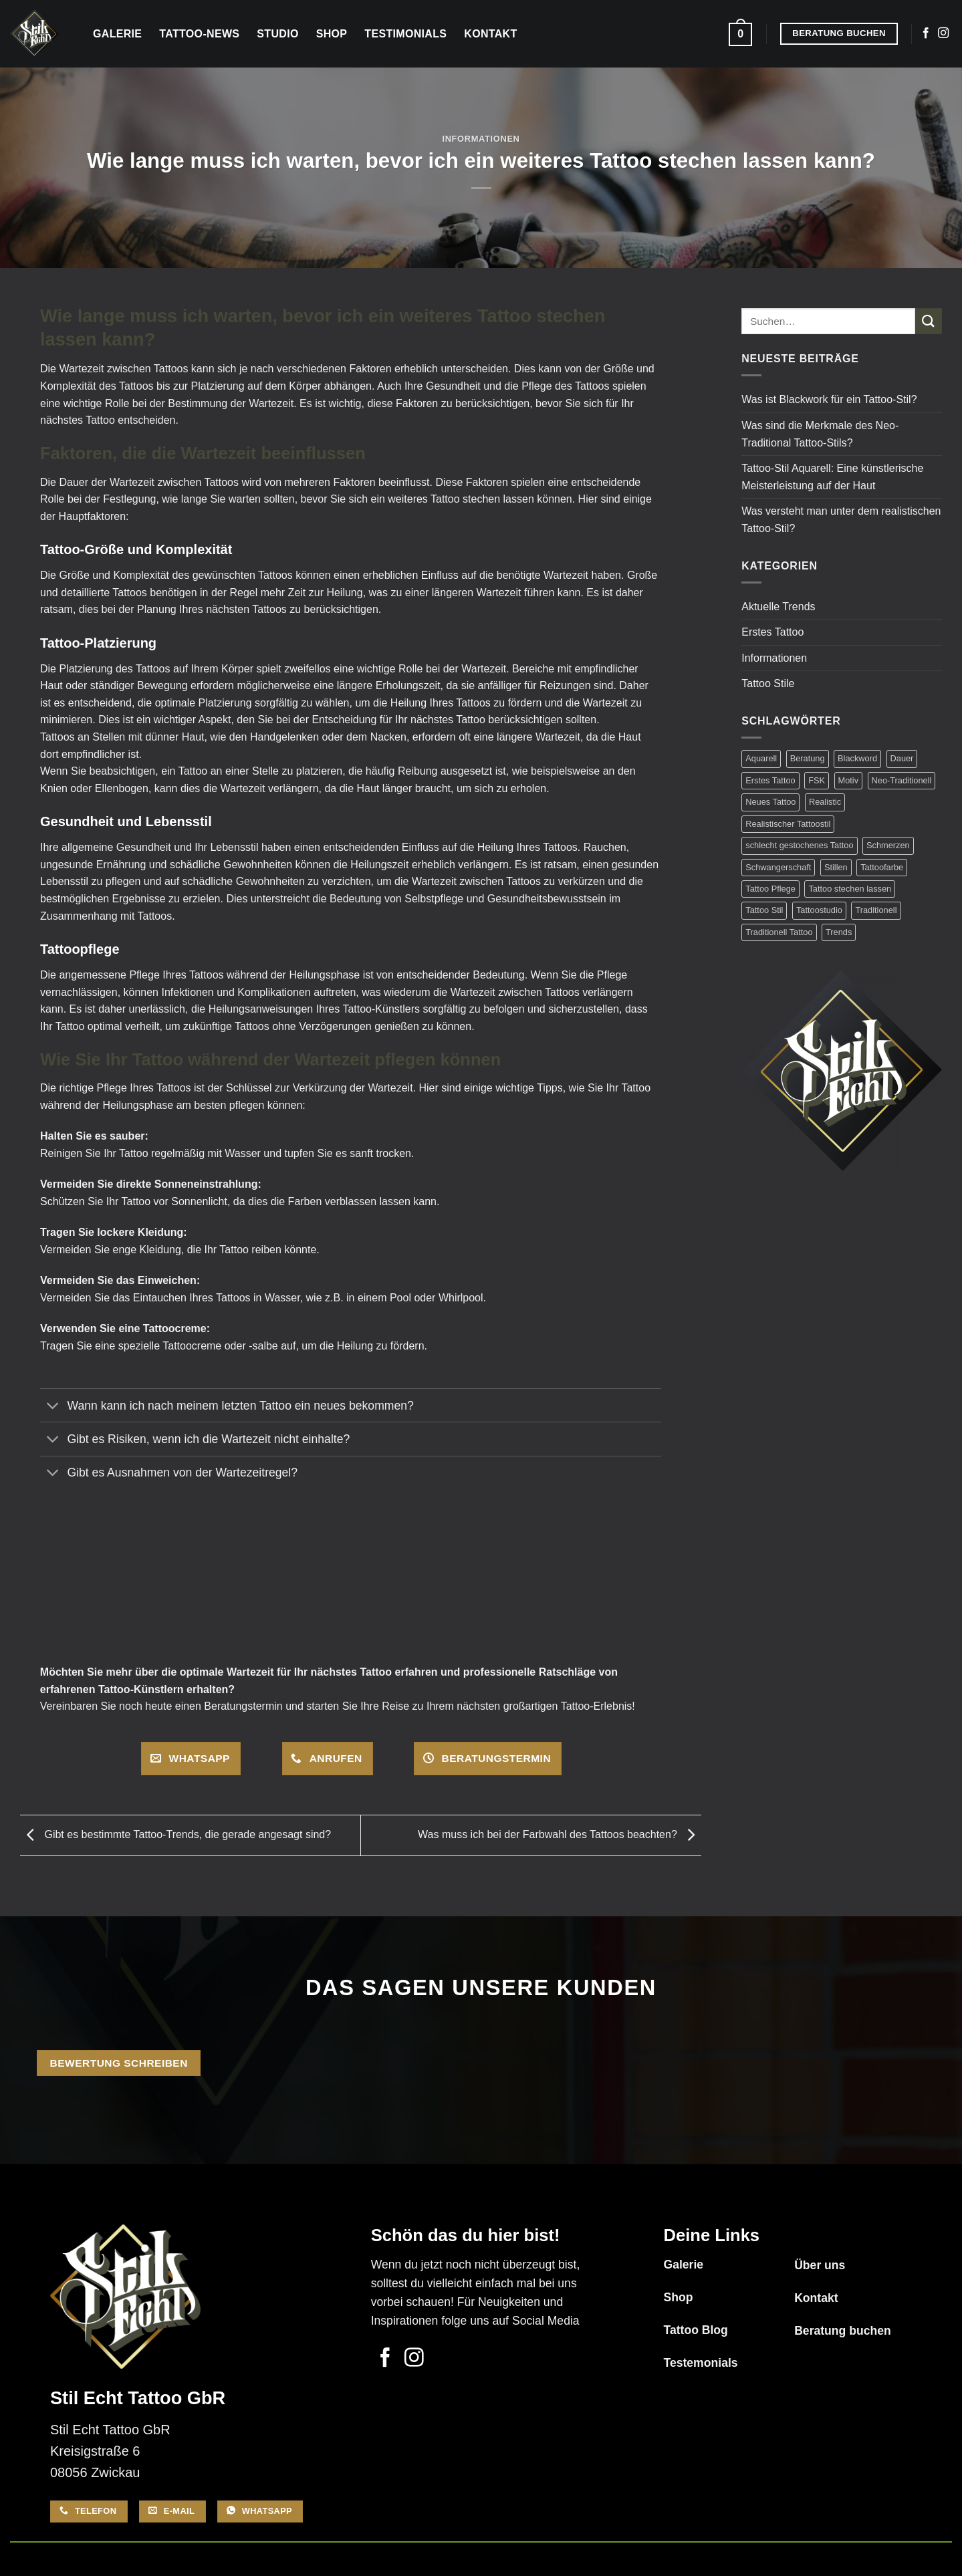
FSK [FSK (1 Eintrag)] (816, 780)
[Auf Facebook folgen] (926, 33)
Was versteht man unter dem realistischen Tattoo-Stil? (841, 519)
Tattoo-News (199, 33)
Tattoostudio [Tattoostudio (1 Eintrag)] (819, 910)
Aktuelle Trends (778, 606)
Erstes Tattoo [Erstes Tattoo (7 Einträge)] (770, 780)
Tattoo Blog (695, 2330)
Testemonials (700, 2362)
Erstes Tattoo (772, 632)
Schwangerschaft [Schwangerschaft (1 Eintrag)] (778, 867)
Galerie (117, 33)
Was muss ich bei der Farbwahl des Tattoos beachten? (559, 1834)
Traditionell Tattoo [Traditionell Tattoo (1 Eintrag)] (778, 932)
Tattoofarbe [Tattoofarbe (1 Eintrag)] (881, 867)
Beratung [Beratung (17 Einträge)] (807, 758)
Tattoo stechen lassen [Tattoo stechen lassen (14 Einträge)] (849, 889)
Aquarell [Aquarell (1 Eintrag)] (761, 758)
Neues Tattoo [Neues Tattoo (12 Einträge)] (770, 802)
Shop (332, 33)
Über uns (819, 2265)
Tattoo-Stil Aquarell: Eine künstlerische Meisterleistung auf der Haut (832, 477)
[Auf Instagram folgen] (943, 33)
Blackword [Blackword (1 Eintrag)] (857, 758)
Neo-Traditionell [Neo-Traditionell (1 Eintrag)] (902, 780)
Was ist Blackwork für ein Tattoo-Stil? (829, 399)
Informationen (480, 139)
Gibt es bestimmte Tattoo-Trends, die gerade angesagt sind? (175, 1834)
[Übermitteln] (928, 321)
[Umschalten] (53, 1406)
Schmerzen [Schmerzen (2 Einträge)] (888, 845)
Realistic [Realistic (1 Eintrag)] (825, 802)
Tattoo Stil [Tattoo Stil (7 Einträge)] (764, 910)
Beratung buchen (842, 2330)
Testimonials (405, 33)
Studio (277, 33)
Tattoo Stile (767, 683)
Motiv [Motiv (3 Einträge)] (848, 780)
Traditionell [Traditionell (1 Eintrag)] (875, 910)
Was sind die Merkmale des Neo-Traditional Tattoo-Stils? (819, 434)
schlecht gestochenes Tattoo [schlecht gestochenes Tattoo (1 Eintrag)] (799, 845)
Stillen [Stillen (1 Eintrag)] (836, 867)
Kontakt (490, 33)
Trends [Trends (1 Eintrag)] (839, 932)
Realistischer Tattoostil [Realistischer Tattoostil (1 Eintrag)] (787, 824)
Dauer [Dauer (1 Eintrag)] (902, 758)
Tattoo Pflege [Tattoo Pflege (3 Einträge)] (770, 889)
